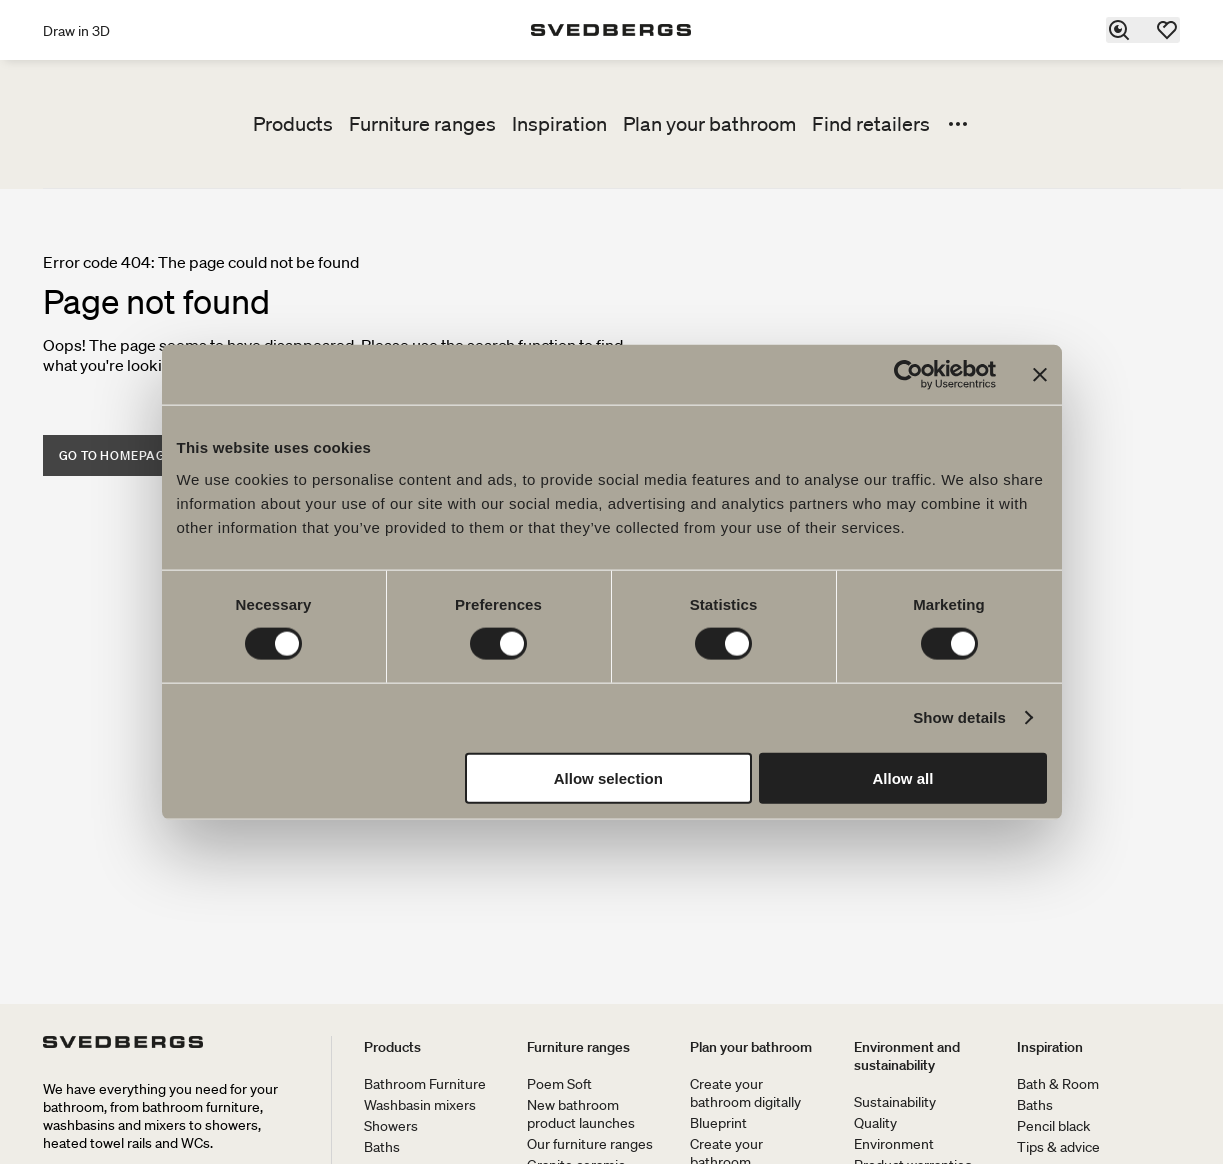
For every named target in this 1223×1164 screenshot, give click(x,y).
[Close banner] (1040, 375)
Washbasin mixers (420, 1105)
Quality (875, 1123)
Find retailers (871, 124)
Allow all (903, 777)
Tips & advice (1058, 1147)
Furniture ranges (422, 124)
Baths (382, 1147)
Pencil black (1053, 1126)
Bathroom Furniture (425, 1084)
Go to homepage (116, 455)
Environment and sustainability (907, 1056)
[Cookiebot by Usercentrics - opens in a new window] (908, 375)
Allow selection (608, 777)
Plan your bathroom (709, 124)
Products (293, 124)
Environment (894, 1144)
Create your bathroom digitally (745, 1093)
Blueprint (718, 1123)
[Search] (1120, 30)
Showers (391, 1126)
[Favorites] (1168, 30)
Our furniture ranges (590, 1144)
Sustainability (895, 1102)
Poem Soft (559, 1084)
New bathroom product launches (581, 1114)
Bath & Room (1058, 1084)
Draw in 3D (76, 31)
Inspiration (559, 124)
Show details (959, 717)
